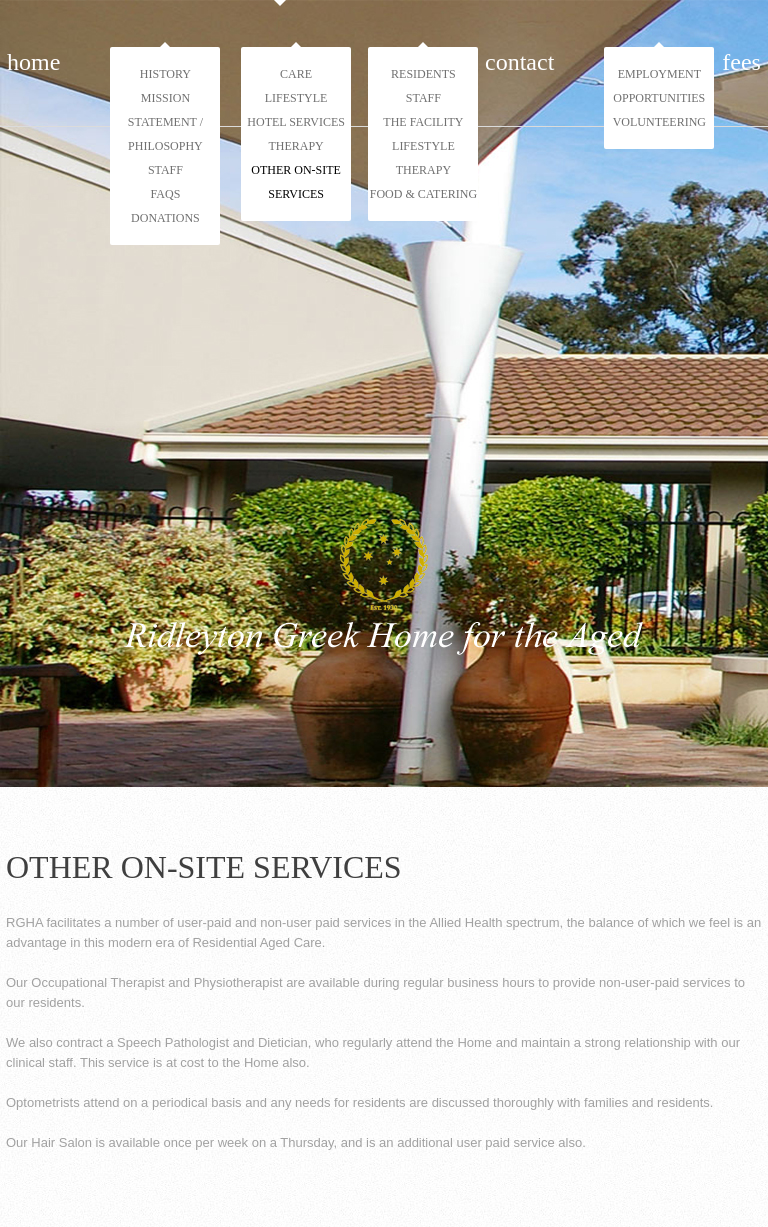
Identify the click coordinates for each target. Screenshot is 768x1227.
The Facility (423, 122)
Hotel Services (296, 122)
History (165, 74)
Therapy (295, 146)
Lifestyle (296, 98)
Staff (165, 170)
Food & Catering (423, 194)
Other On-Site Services (296, 182)
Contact (519, 62)
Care (296, 74)
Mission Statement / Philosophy (165, 122)
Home (33, 62)
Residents (423, 74)
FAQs (166, 194)
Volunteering (659, 122)
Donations (165, 218)
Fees (741, 62)
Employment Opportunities (659, 86)
